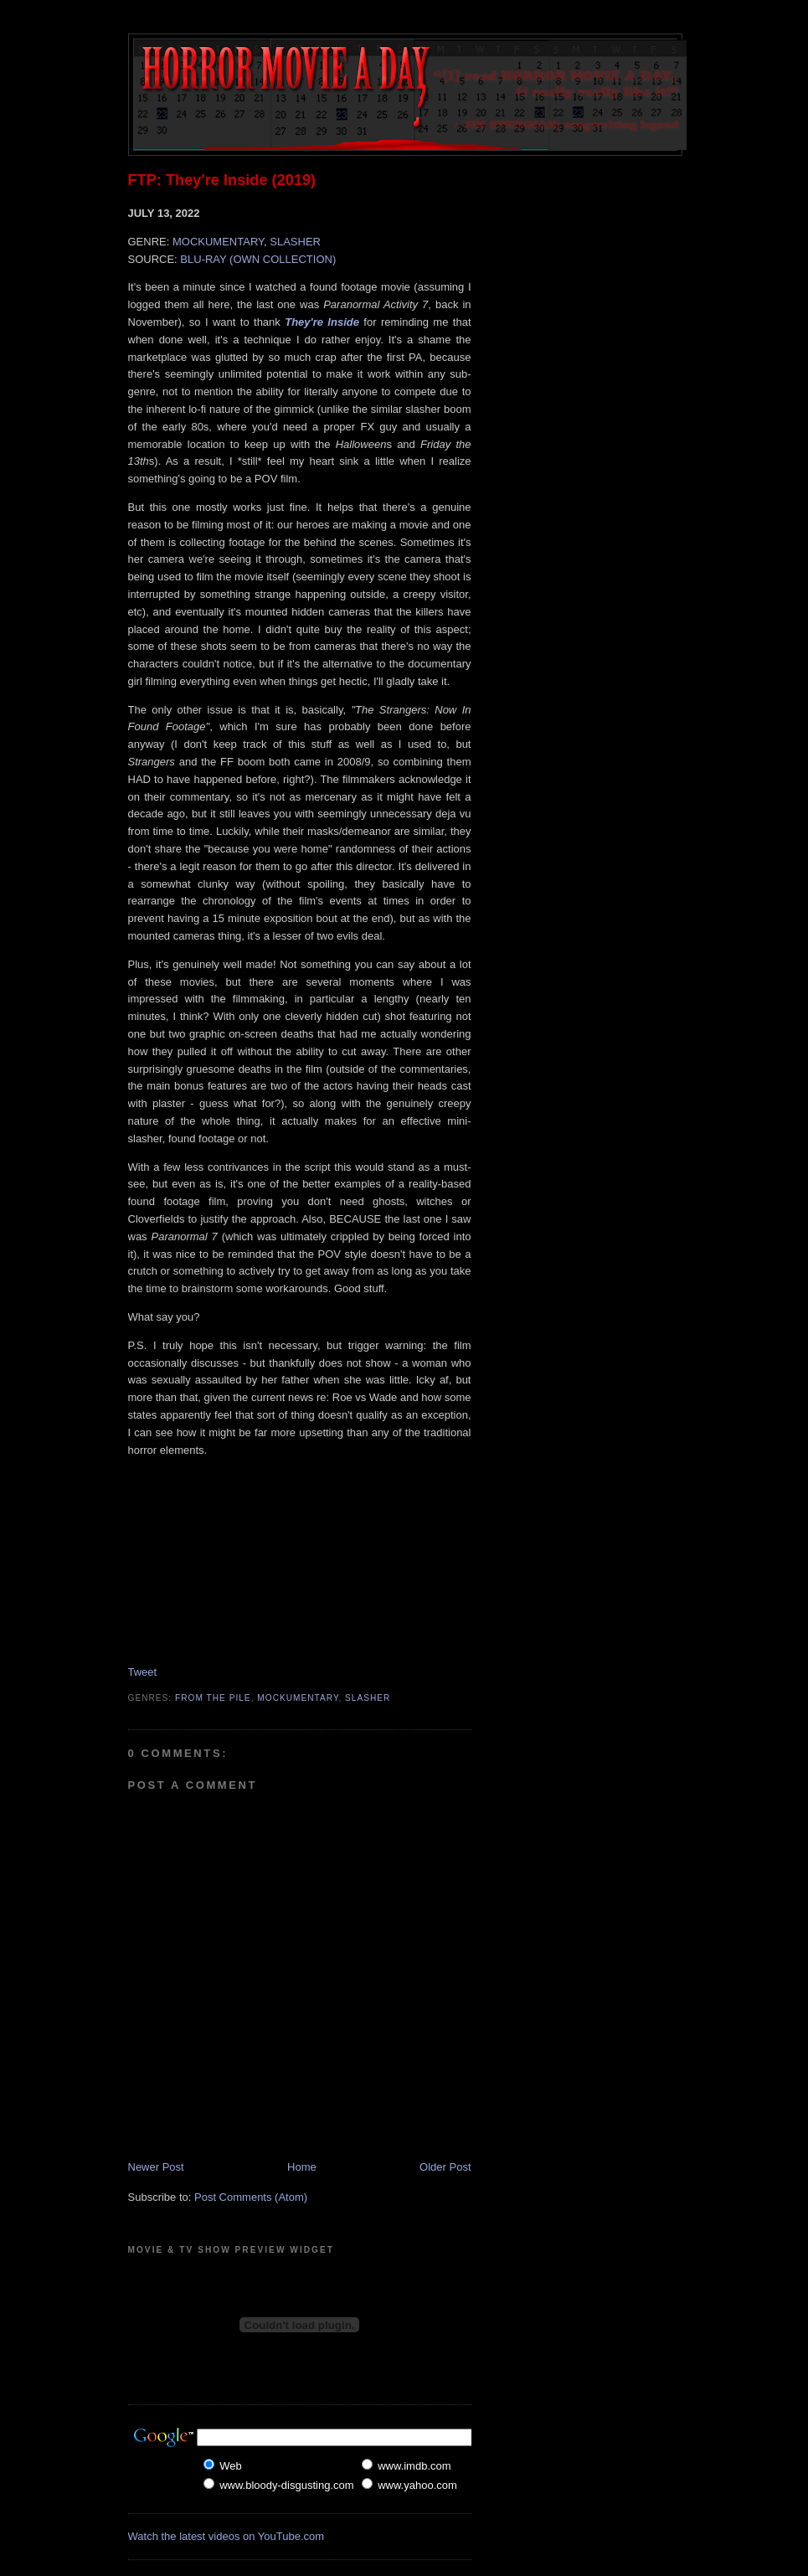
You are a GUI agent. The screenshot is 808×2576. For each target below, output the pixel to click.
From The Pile (213, 1698)
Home (302, 2167)
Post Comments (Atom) (250, 2197)
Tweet (142, 1672)
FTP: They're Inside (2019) (222, 180)
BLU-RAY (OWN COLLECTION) (258, 259)
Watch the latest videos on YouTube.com (226, 2536)
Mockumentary (297, 1698)
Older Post (445, 2167)
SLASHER (295, 241)
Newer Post (156, 2167)
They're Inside (322, 322)
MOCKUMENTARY (218, 241)
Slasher (367, 1698)
